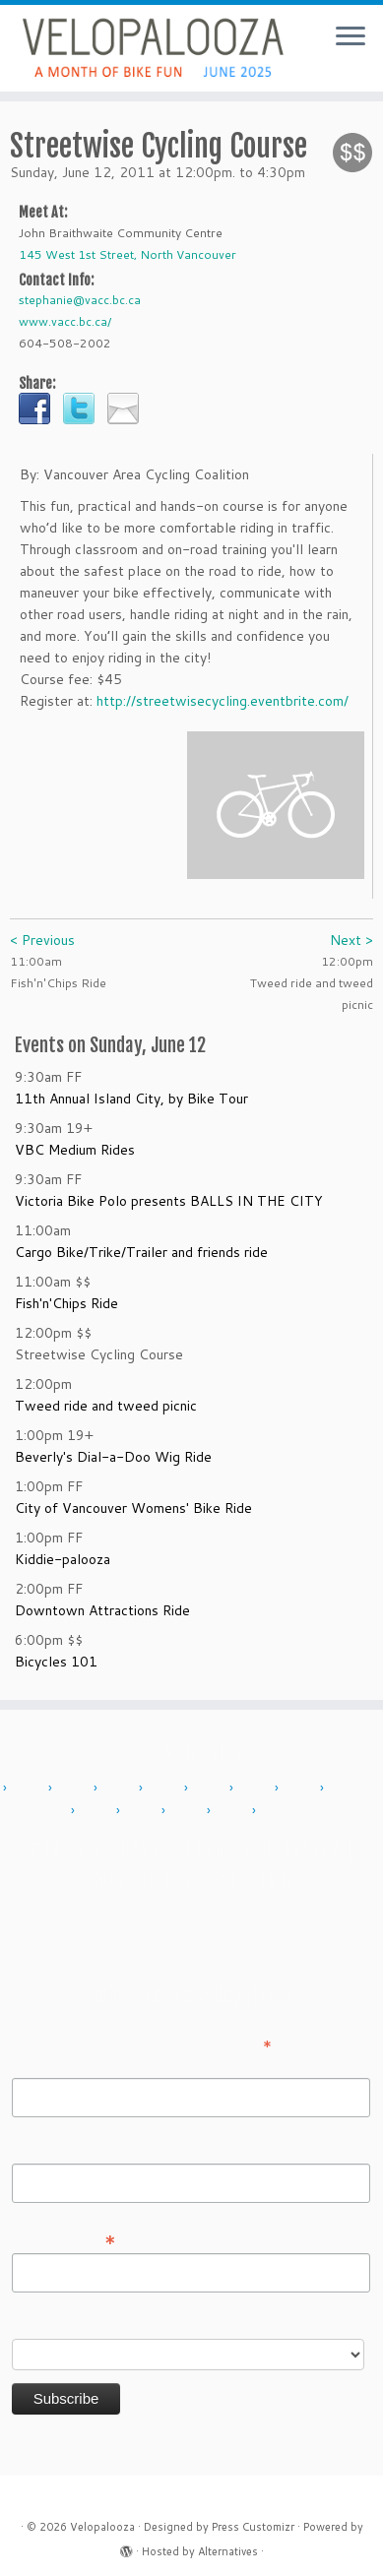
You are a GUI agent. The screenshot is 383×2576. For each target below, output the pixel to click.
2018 (98, 1811)
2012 (121, 1788)
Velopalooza (102, 2527)
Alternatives (228, 2551)
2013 (166, 1788)
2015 (257, 1788)
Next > (351, 940)
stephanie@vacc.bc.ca (80, 299)
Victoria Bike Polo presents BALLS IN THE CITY (169, 1201)
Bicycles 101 (56, 1661)
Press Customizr (253, 2527)
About (153, 1848)
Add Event (72, 1848)
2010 (30, 1788)
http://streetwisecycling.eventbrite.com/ (222, 701)
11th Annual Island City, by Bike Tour (131, 1098)
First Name (46, 2064)
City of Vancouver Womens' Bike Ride (133, 1508)
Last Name (46, 2150)
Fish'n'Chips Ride (66, 1303)
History (308, 1848)
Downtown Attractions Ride (102, 1610)
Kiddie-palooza (62, 1559)
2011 (76, 1788)
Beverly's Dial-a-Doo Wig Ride (113, 1457)
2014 (211, 1788)
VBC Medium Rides (75, 1150)
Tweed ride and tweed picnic (106, 1405)
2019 (144, 1811)
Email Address (64, 2238)
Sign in (268, 1879)
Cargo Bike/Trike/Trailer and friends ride (141, 1252)
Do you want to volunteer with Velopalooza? (152, 2325)
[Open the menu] (350, 37)
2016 (302, 1788)
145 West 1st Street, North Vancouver (127, 254)
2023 (234, 1811)
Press (198, 1879)
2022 (189, 1811)
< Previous (42, 940)
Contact (227, 1848)
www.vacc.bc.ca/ (65, 321)
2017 (347, 1788)
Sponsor (122, 1879)
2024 (279, 1811)
